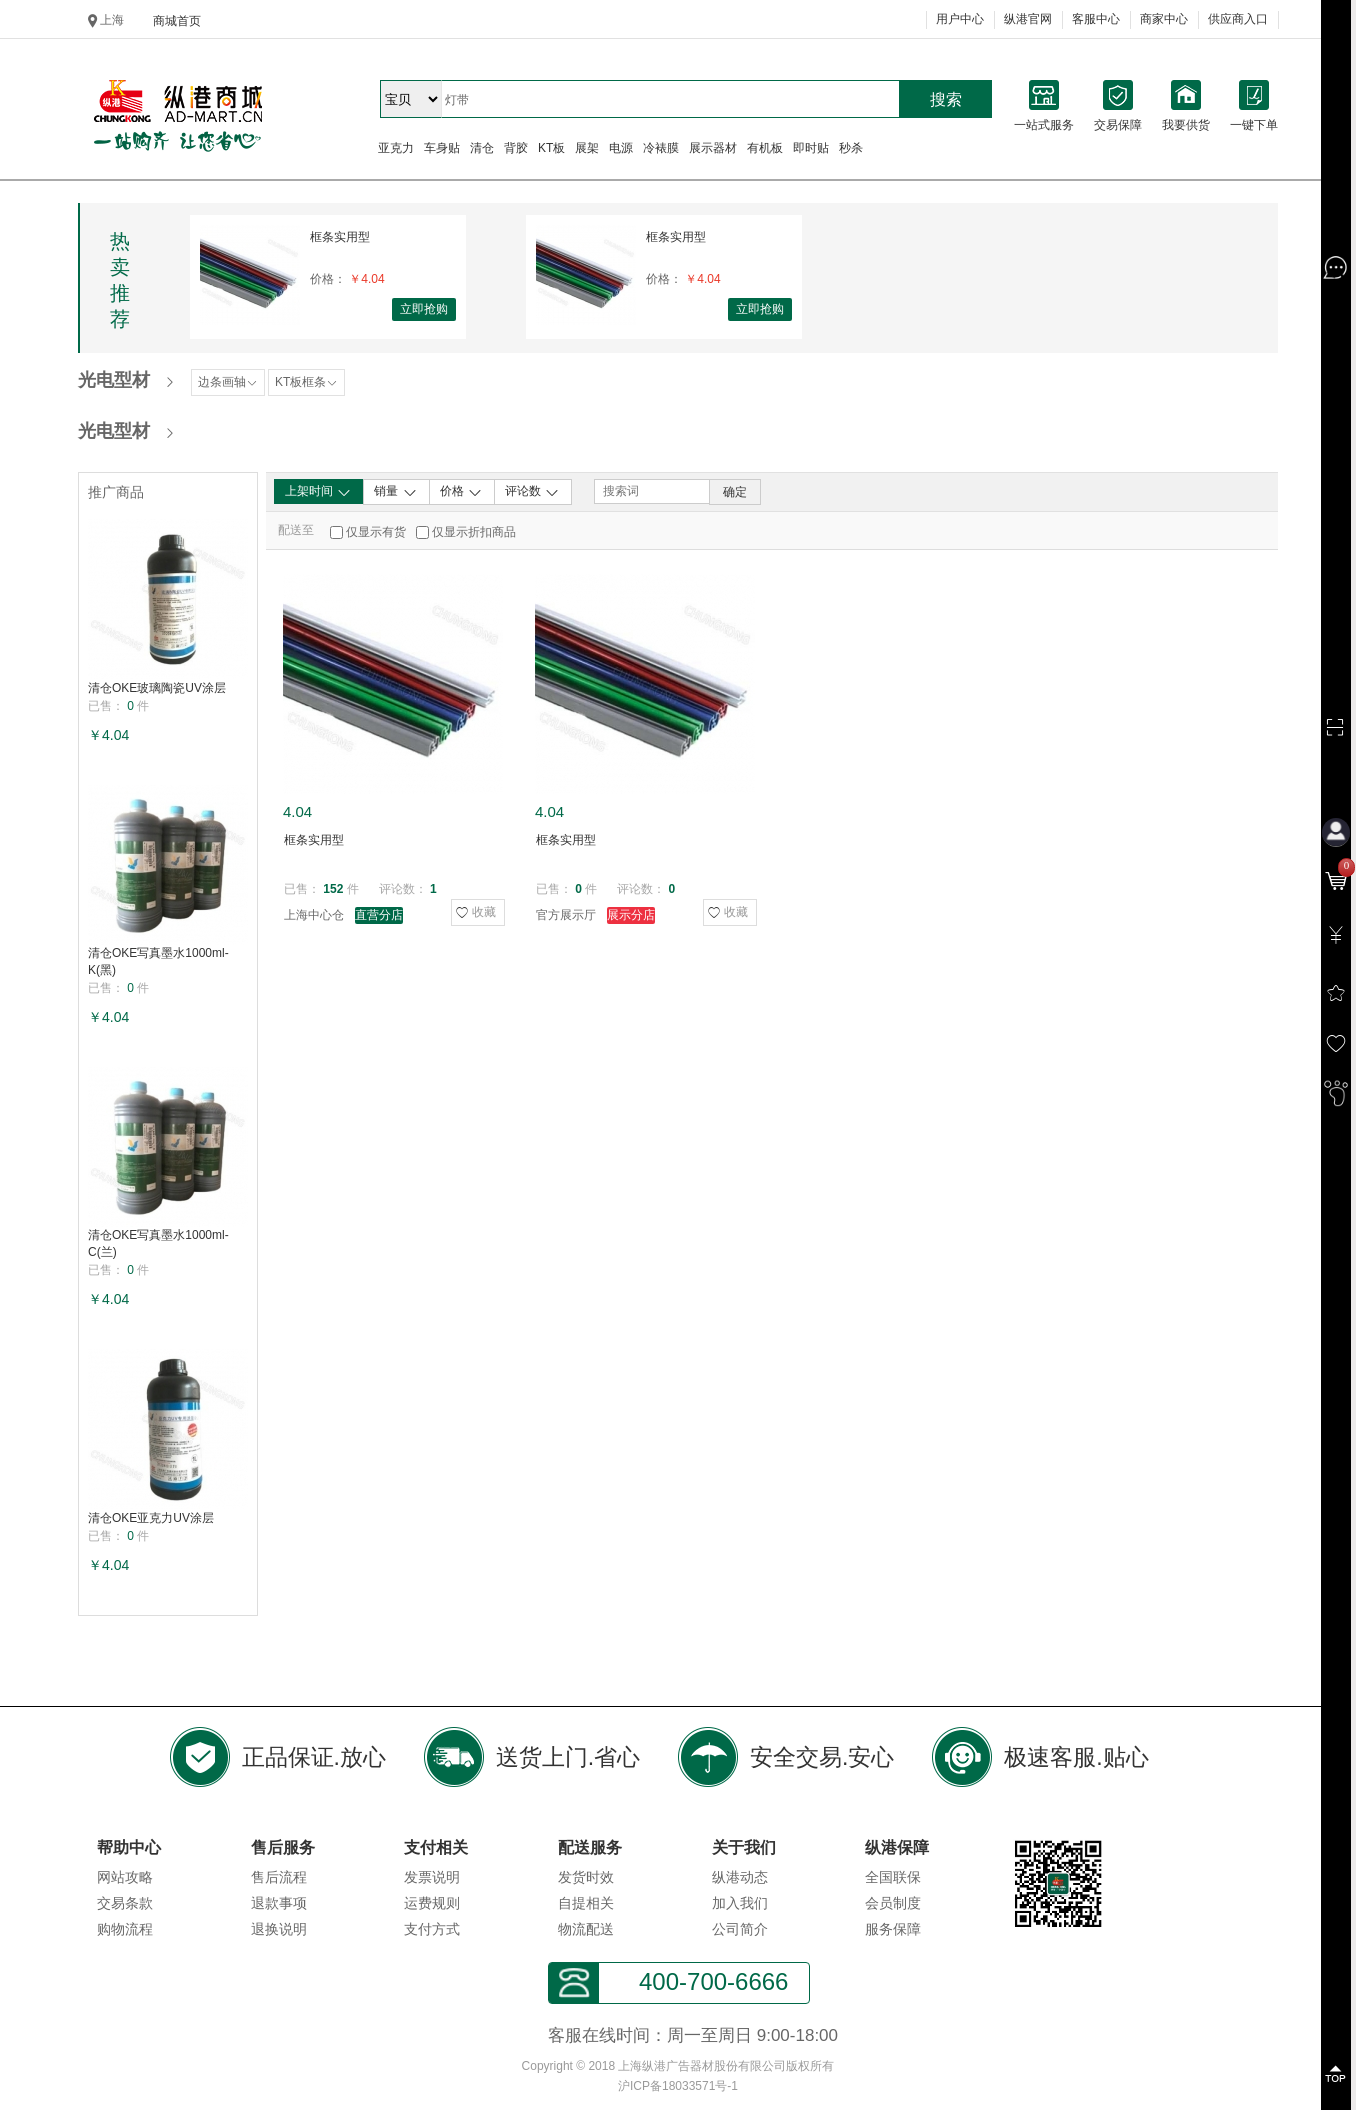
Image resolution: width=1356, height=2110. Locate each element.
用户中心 (960, 19)
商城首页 (177, 21)
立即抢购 (424, 309)
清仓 (482, 148)
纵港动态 (740, 1877)
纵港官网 (1028, 19)
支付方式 (432, 1929)
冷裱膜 (661, 148)
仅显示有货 (376, 532)
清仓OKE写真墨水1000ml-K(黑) (158, 961)
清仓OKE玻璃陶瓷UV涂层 (157, 688)
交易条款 (125, 1903)
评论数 (532, 492)
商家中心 (1164, 19)
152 (333, 889)
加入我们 (740, 1903)
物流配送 (586, 1929)
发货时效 (586, 1877)
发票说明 (432, 1877)
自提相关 (586, 1903)
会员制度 (893, 1903)
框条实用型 (340, 237)
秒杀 (851, 148)
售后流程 (279, 1877)
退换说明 (279, 1929)
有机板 (765, 148)
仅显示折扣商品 (474, 532)
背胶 (516, 148)
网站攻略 (125, 1877)
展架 (587, 148)
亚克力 (396, 148)
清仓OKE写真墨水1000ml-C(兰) (158, 1243)
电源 (621, 148)
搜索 (946, 99)
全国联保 (893, 1877)
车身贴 (442, 148)
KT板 (551, 148)
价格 (461, 492)
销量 (395, 492)
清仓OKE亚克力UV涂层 (151, 1518)
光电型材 (114, 380)
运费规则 (432, 1903)
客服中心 (1096, 19)
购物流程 (125, 1929)
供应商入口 (1238, 19)
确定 (735, 492)
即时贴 (811, 148)
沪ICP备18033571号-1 (678, 2086)
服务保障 (893, 1929)
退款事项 (279, 1903)
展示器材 (713, 148)
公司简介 (740, 1929)
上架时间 (318, 492)
